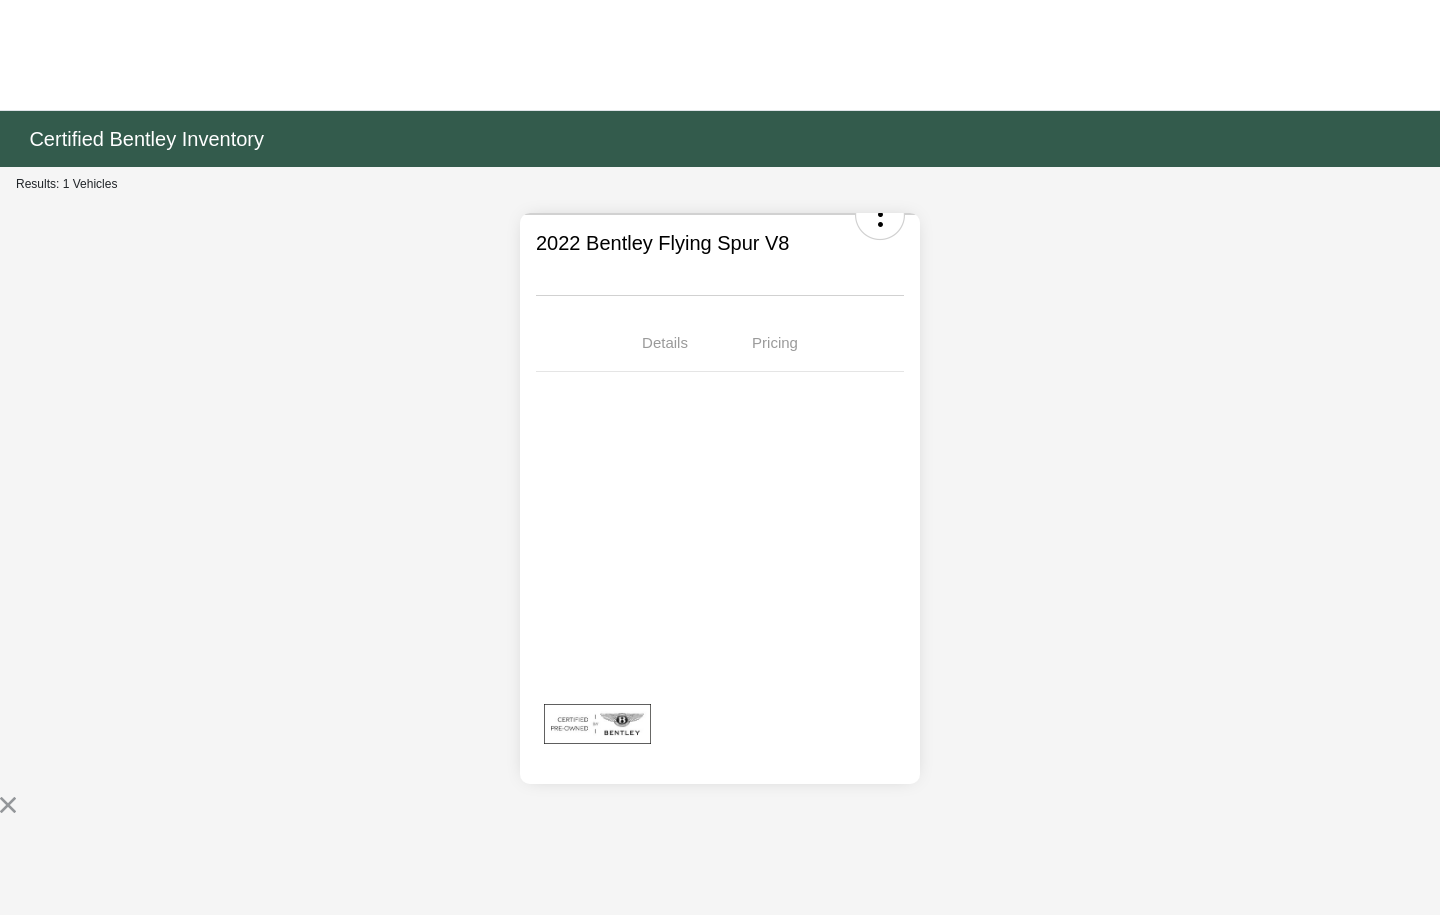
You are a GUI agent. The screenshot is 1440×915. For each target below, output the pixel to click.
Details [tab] (665, 342)
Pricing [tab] (775, 342)
